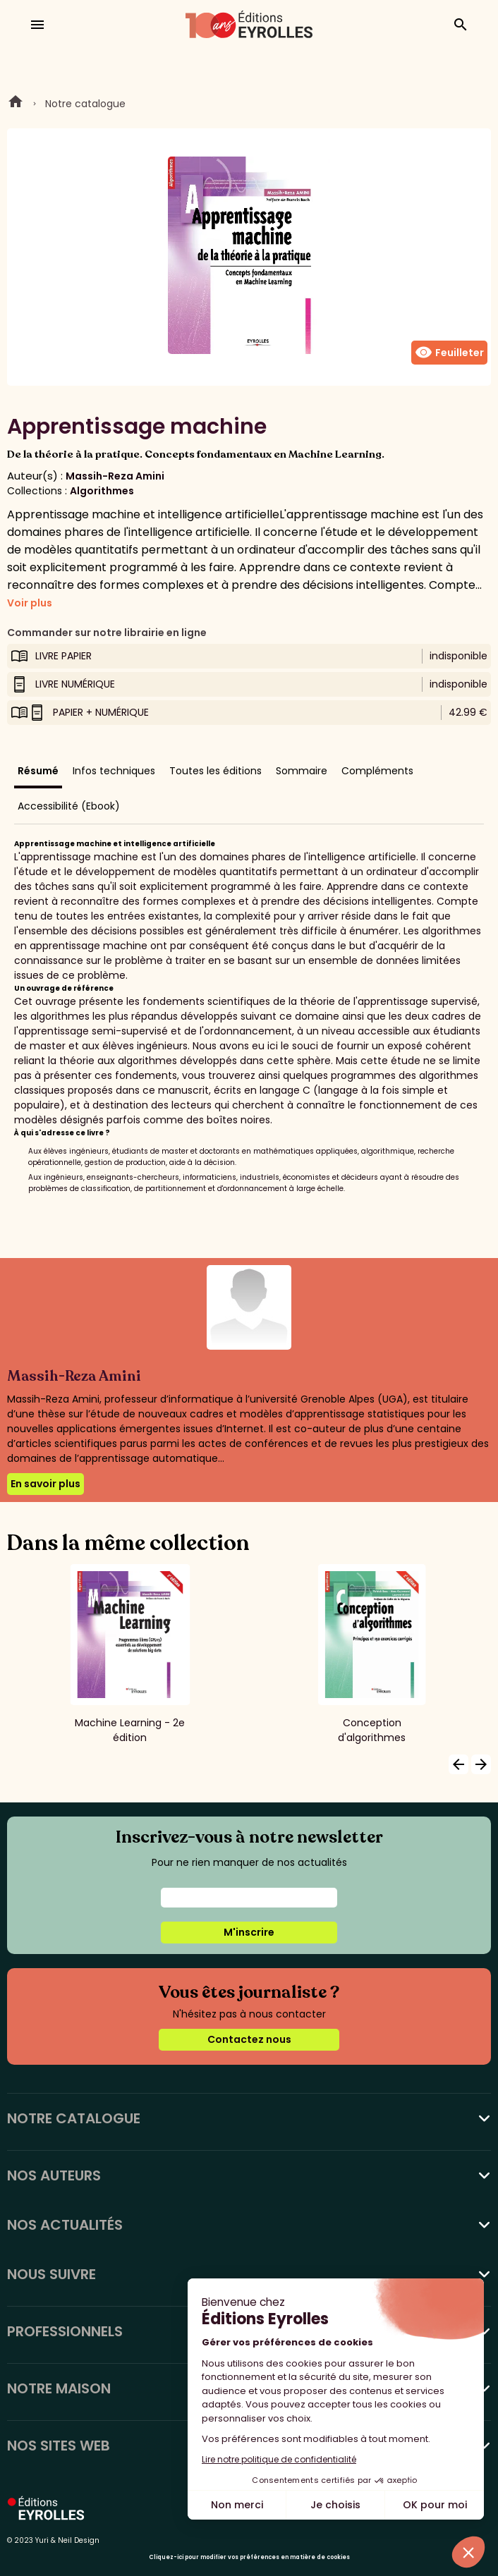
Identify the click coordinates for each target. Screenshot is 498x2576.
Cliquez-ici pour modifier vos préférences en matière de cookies (249, 2557)
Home (15, 103)
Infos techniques (114, 771)
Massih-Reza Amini (115, 476)
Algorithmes (102, 491)
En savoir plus (45, 1484)
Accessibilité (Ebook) (69, 806)
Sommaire (301, 771)
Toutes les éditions (215, 771)
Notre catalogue (85, 104)
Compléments (377, 771)
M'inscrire (249, 1932)
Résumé (38, 771)
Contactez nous (249, 2039)
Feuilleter (449, 352)
